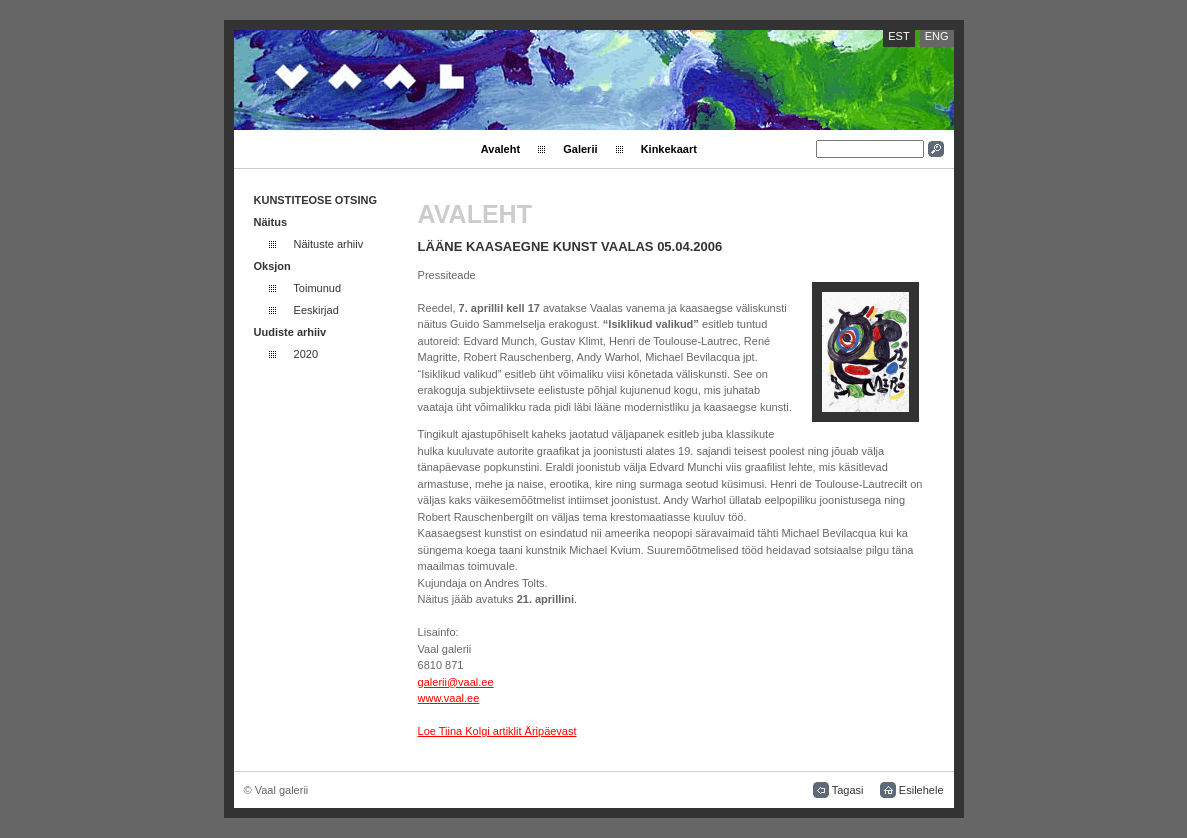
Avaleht (500, 149)
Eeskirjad (316, 310)
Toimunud (317, 288)
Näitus (271, 222)
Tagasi (848, 790)
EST (898, 36)
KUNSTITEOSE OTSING (315, 200)
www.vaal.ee (449, 698)
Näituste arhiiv (329, 244)
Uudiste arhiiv (290, 332)
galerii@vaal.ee (456, 682)
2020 (306, 354)
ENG (937, 36)
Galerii (580, 149)
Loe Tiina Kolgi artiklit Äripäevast (497, 731)
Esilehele (921, 790)
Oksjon (272, 266)
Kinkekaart (669, 149)
